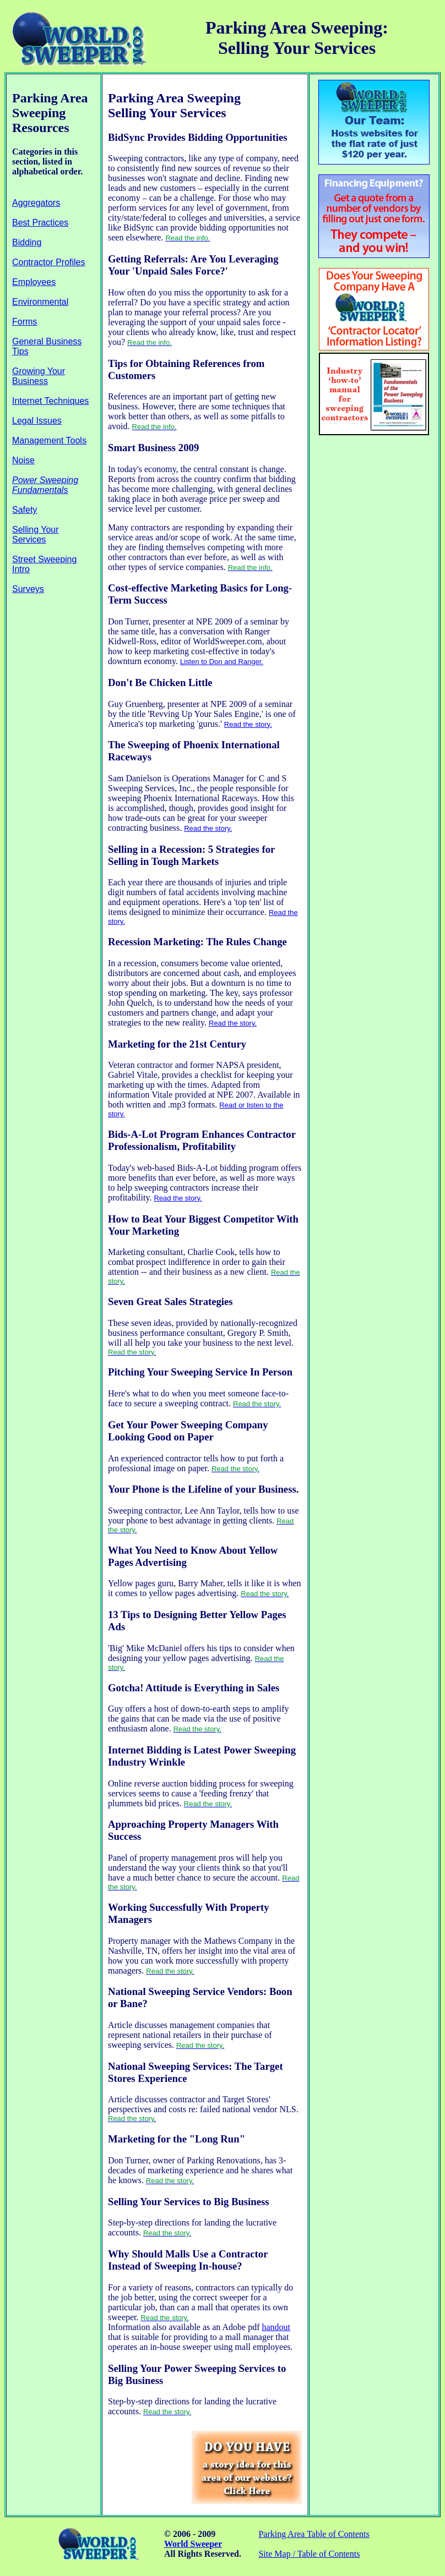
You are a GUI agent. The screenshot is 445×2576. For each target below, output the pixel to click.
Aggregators (36, 202)
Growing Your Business (38, 376)
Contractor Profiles (48, 262)
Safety (24, 509)
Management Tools (49, 440)
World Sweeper (193, 2543)
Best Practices (40, 222)
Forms (24, 321)
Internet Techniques (50, 400)
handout (276, 2327)
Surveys (28, 589)
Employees (34, 282)
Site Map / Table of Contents (309, 2553)
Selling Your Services (35, 534)
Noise (23, 460)
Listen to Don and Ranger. (221, 661)
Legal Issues (37, 420)
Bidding (26, 242)
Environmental (40, 301)
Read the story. (248, 724)
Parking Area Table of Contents (313, 2534)
